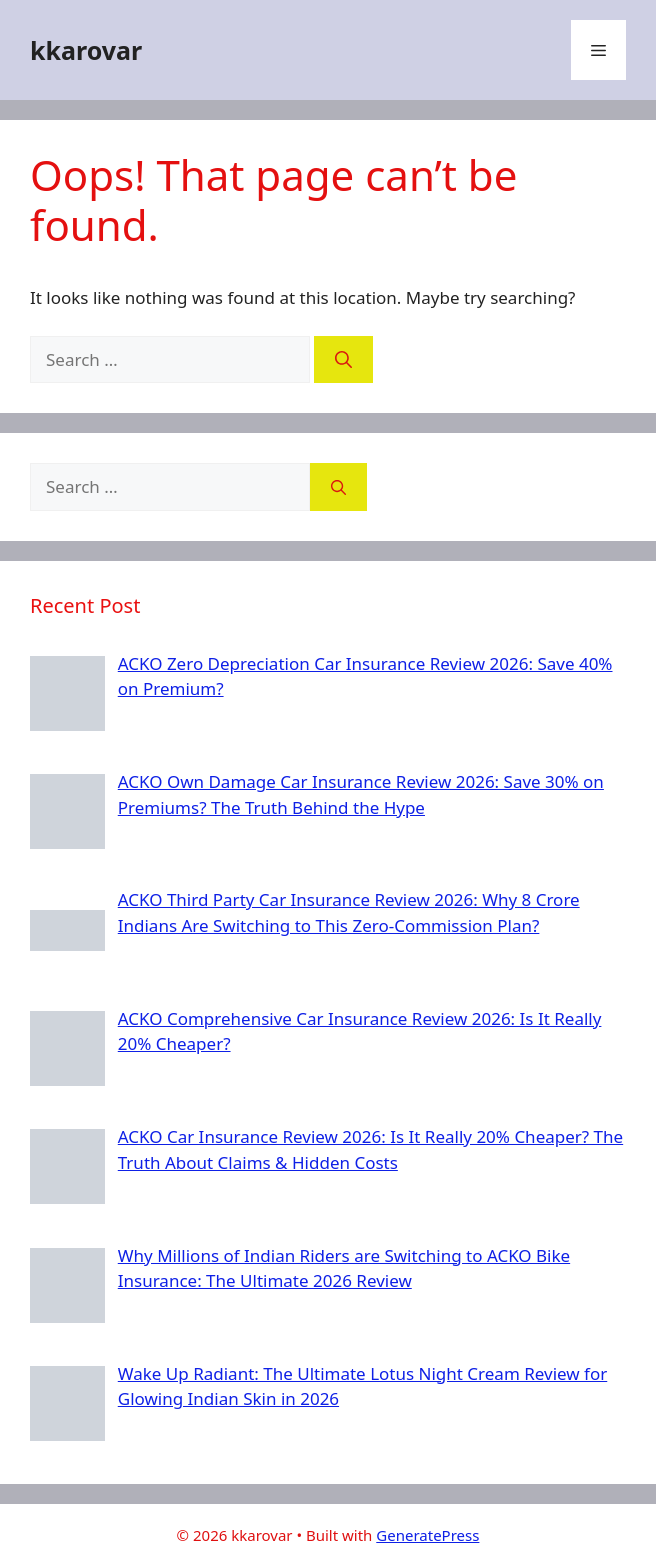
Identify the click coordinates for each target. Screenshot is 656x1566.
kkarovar (86, 50)
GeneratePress (427, 1535)
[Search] (343, 360)
